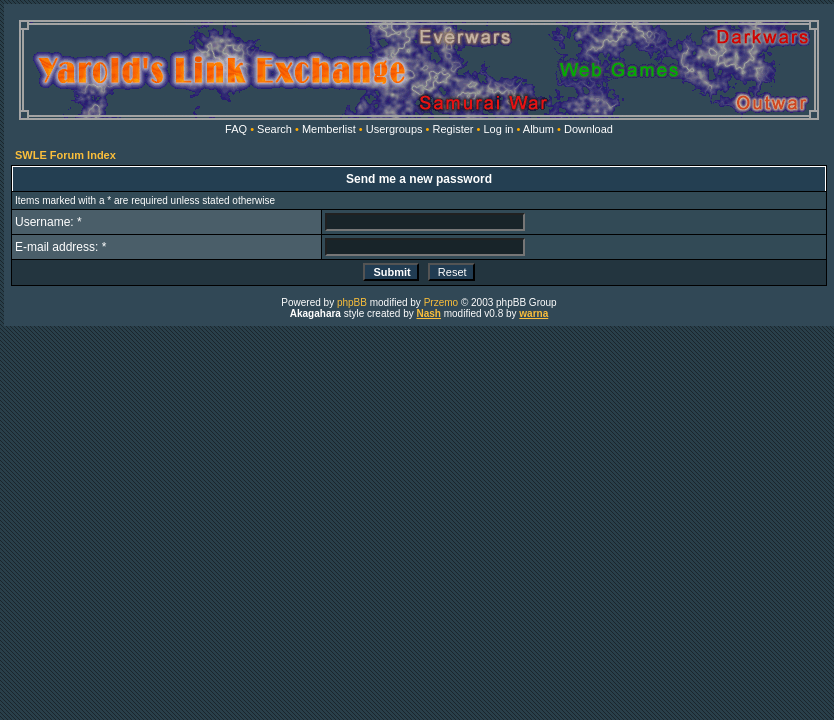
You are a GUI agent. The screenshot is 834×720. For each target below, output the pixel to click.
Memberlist (329, 129)
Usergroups (394, 129)
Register (453, 129)
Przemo (441, 302)
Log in (498, 129)
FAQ (236, 129)
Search (274, 129)
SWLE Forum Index (65, 155)
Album (538, 129)
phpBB (352, 302)
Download (588, 129)
